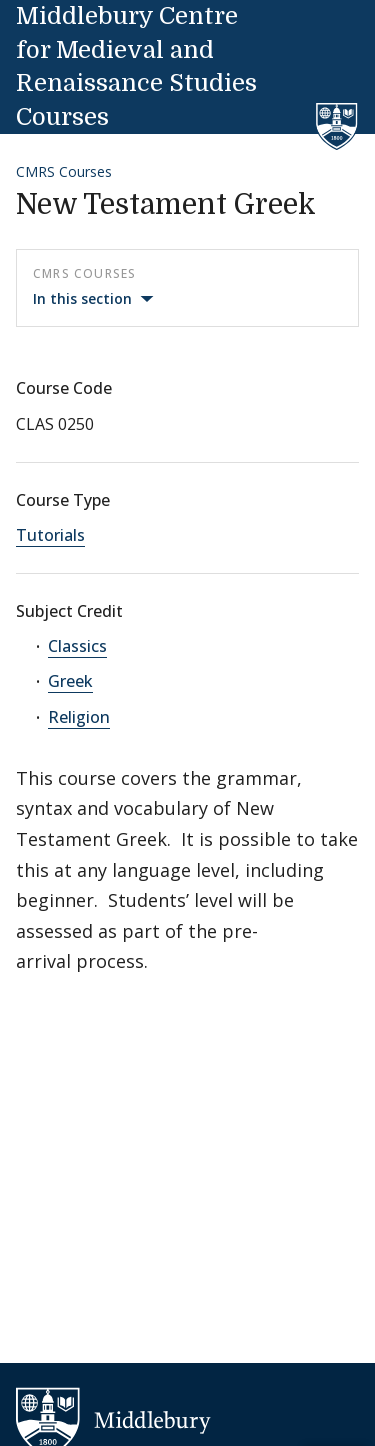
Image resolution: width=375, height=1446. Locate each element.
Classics (77, 646)
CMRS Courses (64, 171)
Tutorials (50, 535)
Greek (70, 681)
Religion (79, 717)
